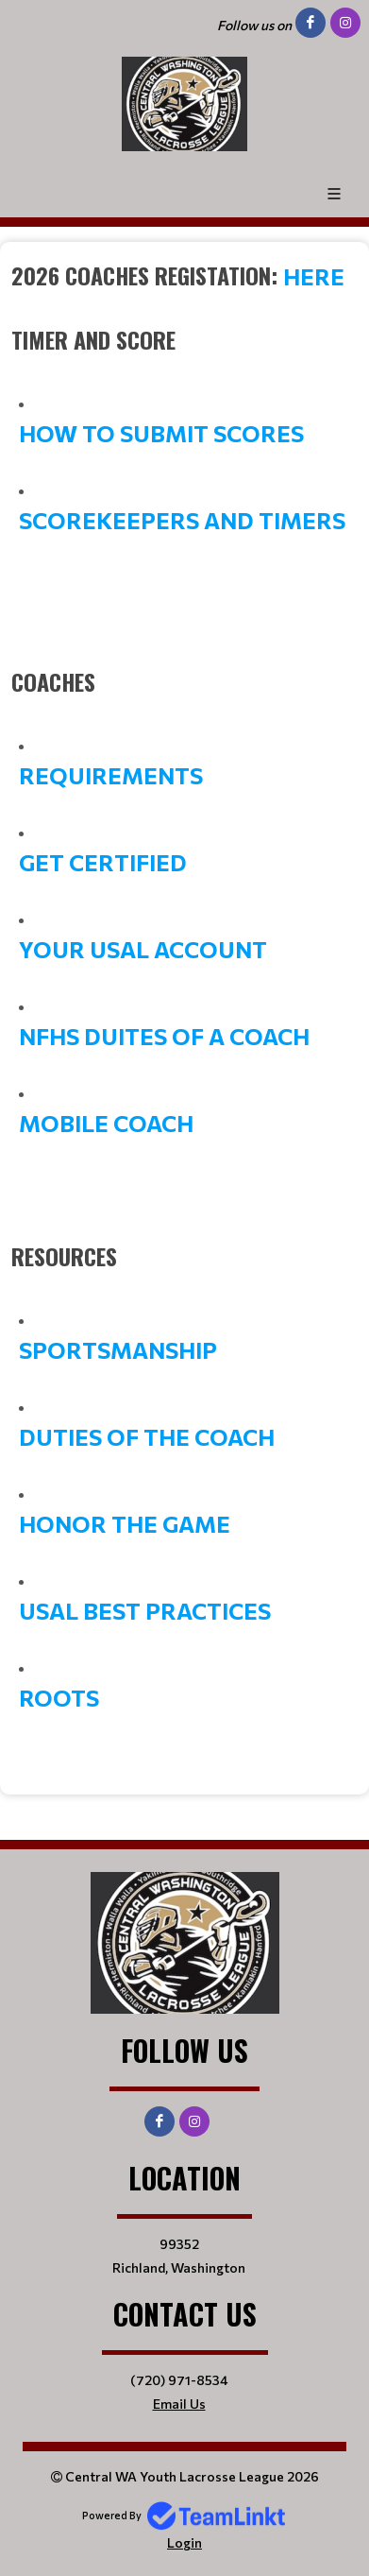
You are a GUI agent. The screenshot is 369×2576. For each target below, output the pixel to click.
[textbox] (184, 276)
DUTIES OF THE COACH (147, 1437)
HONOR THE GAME (124, 1523)
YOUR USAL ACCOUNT (143, 949)
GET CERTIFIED (103, 862)
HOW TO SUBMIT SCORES (161, 433)
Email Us (179, 2404)
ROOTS (59, 1697)
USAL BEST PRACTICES (145, 1610)
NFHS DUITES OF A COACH (164, 1036)
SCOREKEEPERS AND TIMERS (182, 520)
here (313, 276)
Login (184, 2542)
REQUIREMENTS (111, 775)
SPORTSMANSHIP (118, 1350)
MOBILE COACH (106, 1123)
